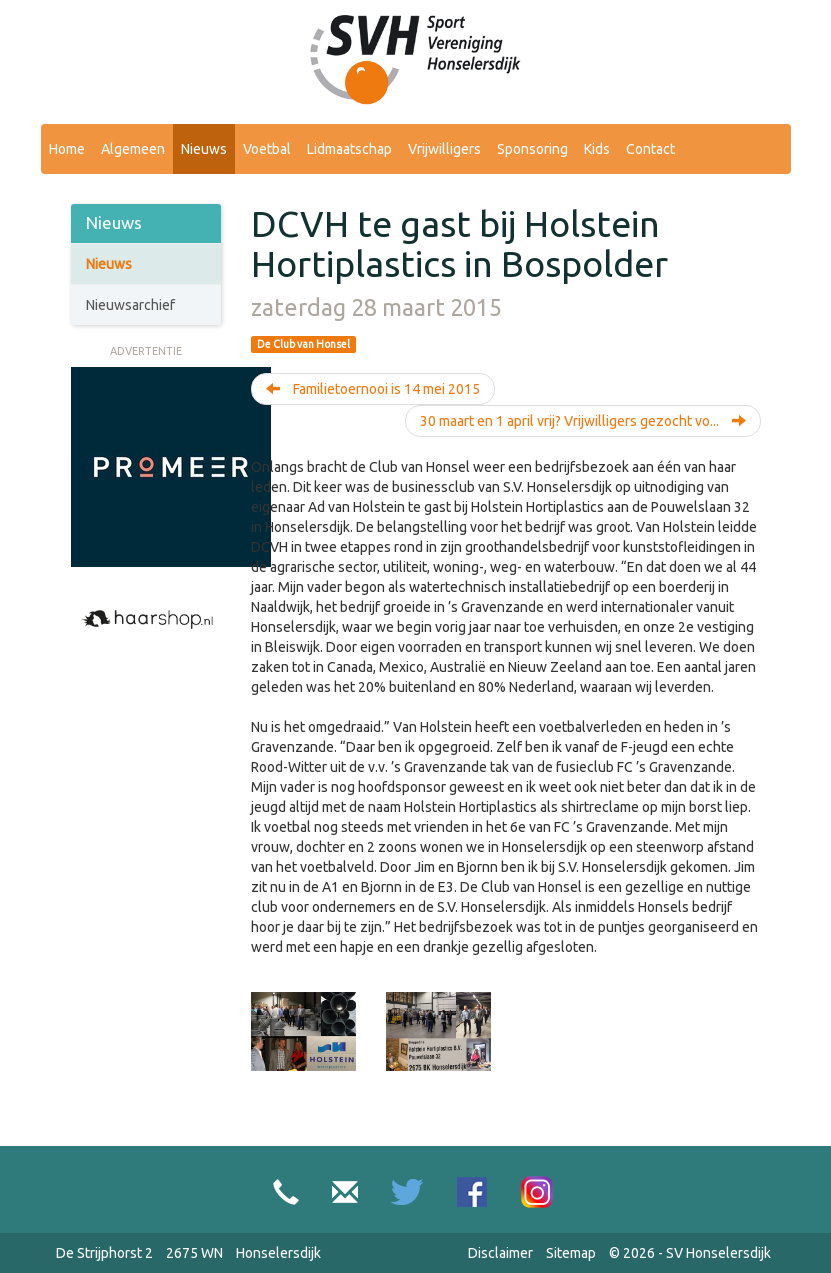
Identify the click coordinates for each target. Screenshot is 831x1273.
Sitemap (571, 1253)
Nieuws (204, 149)
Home (67, 149)
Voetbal (267, 149)
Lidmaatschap (349, 149)
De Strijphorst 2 (104, 1253)
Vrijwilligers (444, 149)
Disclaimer (500, 1253)
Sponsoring (532, 149)
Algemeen (133, 149)
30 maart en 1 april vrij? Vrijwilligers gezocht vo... (583, 421)
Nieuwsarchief (130, 305)
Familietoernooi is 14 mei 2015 (373, 389)
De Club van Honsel (303, 344)
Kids (597, 149)
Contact (650, 149)
